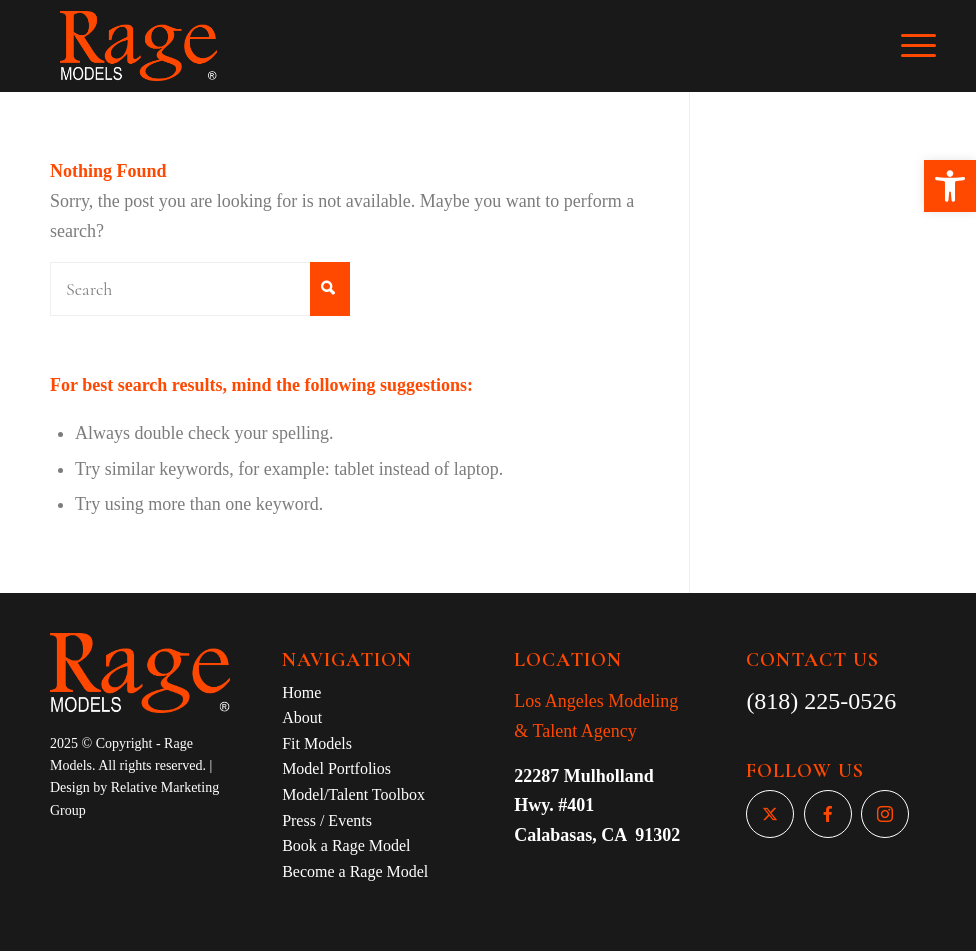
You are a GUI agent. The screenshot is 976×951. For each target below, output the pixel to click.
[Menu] (928, 46)
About (302, 717)
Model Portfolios (336, 768)
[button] (950, 186)
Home (301, 692)
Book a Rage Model (346, 845)
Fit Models (317, 743)
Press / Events (327, 820)
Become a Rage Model (355, 871)
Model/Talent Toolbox (353, 794)
